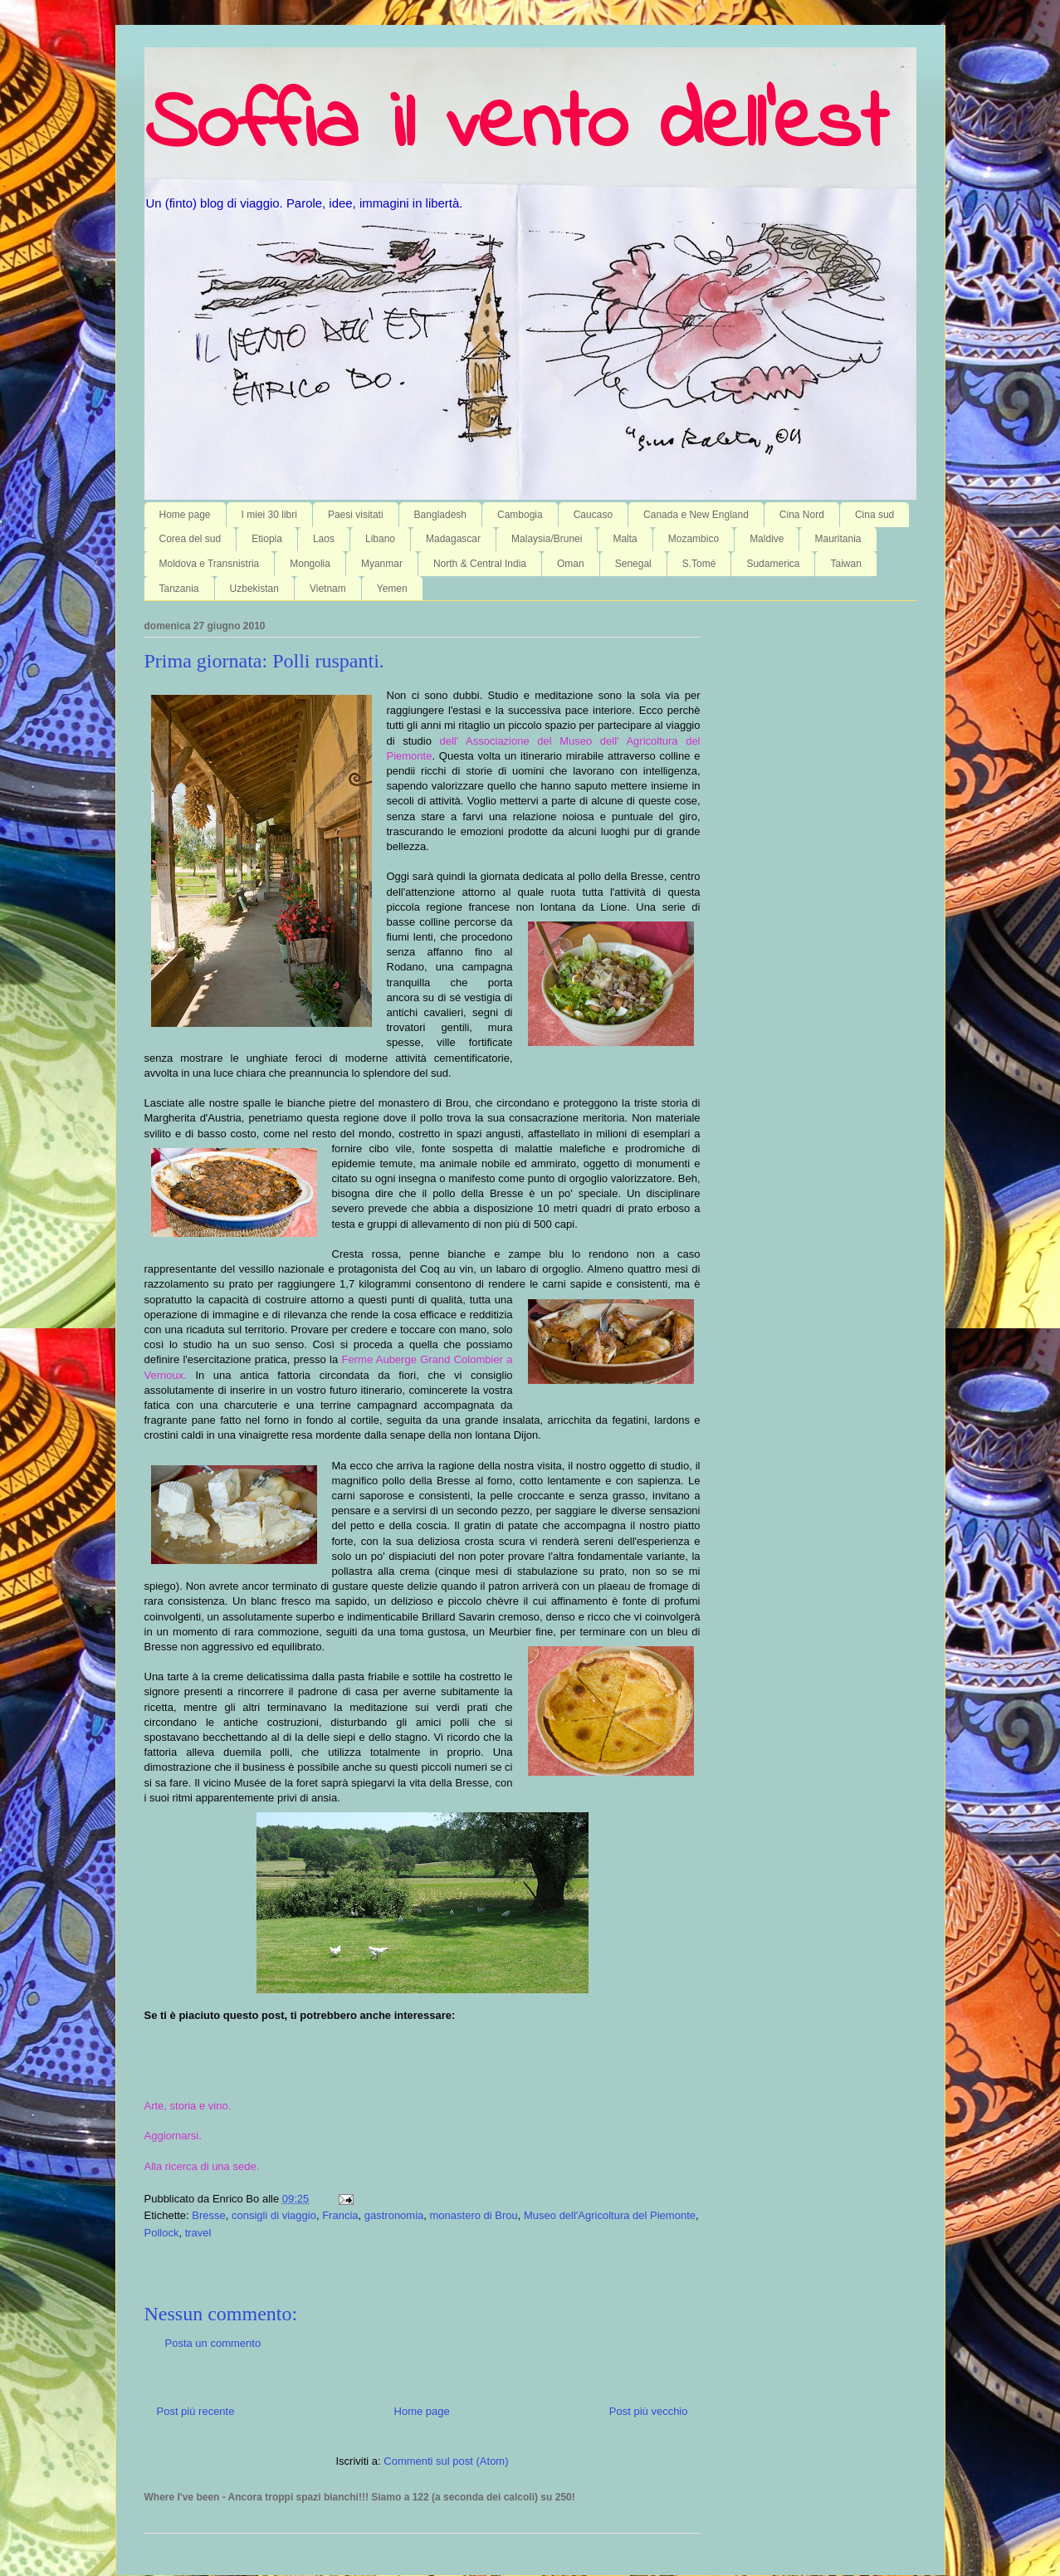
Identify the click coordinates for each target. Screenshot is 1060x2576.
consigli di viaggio (274, 2215)
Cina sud (874, 515)
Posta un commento (213, 2343)
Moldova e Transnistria (209, 563)
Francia (340, 2215)
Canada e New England (696, 515)
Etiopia (267, 539)
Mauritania (837, 539)
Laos (324, 539)
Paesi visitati (355, 515)
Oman (570, 563)
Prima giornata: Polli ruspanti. (264, 661)
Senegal (633, 563)
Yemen (392, 588)
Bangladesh (440, 515)
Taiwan (845, 563)
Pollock (161, 2233)
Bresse (208, 2215)
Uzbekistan (254, 588)
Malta (625, 539)
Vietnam (328, 588)
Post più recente (196, 2411)
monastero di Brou (474, 2215)
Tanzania (179, 588)
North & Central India (479, 563)
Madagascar (453, 539)
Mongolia (310, 563)
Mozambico (693, 539)
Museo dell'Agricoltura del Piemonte (610, 2215)
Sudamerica (772, 563)
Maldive (767, 539)
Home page (185, 515)
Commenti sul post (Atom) (445, 2461)
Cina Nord (801, 515)
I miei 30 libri (269, 515)
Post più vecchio (648, 2411)
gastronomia (394, 2215)
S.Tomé (699, 563)
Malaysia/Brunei (546, 539)
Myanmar (382, 563)
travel (198, 2233)
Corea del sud (190, 539)
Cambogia (520, 515)
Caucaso (593, 515)
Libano (380, 539)
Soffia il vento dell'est (515, 126)
